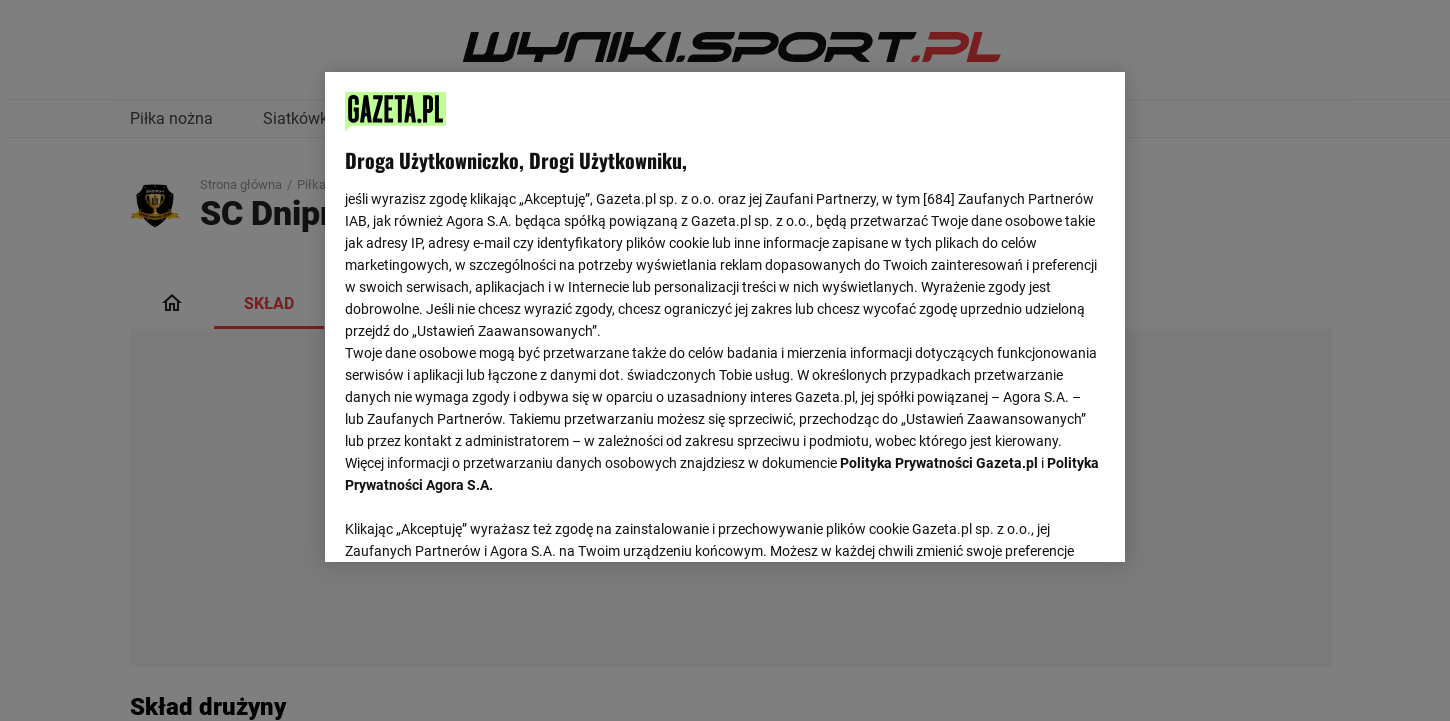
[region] (725, 315)
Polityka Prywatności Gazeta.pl (939, 463)
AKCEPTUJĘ (1037, 523)
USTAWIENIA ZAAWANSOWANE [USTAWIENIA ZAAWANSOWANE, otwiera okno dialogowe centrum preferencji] (475, 522)
